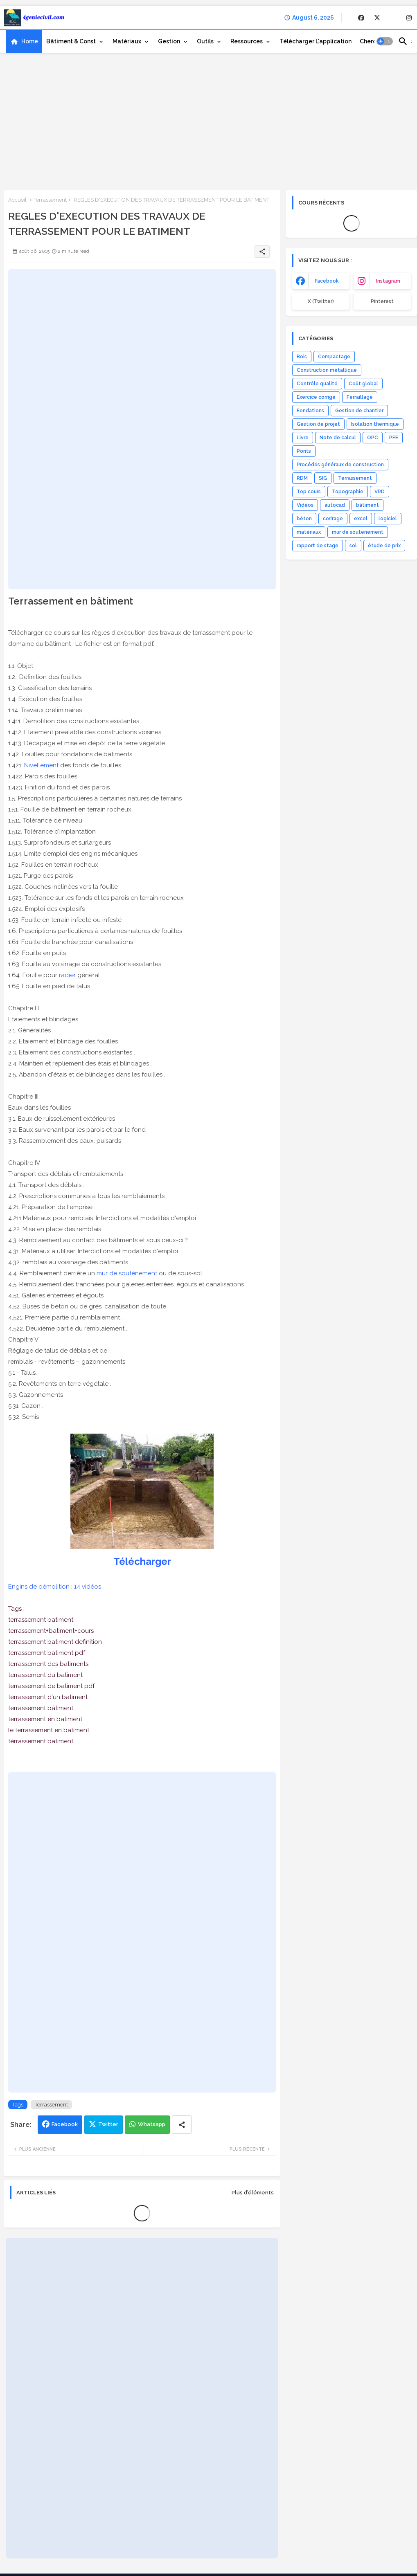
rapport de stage (317, 545)
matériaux (309, 532)
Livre (303, 438)
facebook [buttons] (327, 281)
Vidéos (305, 505)
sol (353, 545)
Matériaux (127, 41)
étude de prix (384, 545)
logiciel (388, 518)
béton (304, 518)
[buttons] (361, 17)
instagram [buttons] (388, 281)
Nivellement (41, 765)
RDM (302, 478)
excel (360, 518)
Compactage (334, 357)
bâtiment (367, 505)
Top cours (309, 492)
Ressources (246, 41)
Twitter (108, 2124)
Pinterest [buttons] (382, 301)
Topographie (347, 492)
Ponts (304, 451)
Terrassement (50, 200)
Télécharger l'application (316, 41)
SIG (323, 478)
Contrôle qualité (317, 384)
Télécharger (142, 1561)
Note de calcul (338, 438)
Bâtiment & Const (71, 41)
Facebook (65, 2124)
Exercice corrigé (316, 397)
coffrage (333, 518)
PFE (393, 438)
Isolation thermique (375, 424)
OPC (372, 438)
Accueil (17, 200)
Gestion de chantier (359, 411)
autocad (335, 505)
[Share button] (182, 2124)
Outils (205, 41)
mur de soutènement (127, 1273)
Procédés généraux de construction (340, 465)
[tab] (24, 41)
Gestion (169, 41)
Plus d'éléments (253, 2192)
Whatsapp (151, 2124)
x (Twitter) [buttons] (321, 301)
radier (67, 975)
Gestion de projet (318, 424)
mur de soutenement (357, 532)
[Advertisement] (208, 120)
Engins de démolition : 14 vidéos (54, 1586)
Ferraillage (360, 397)
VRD (379, 492)
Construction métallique (327, 370)
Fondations (310, 411)
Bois (302, 357)
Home (29, 41)
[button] (384, 41)
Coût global (363, 384)
